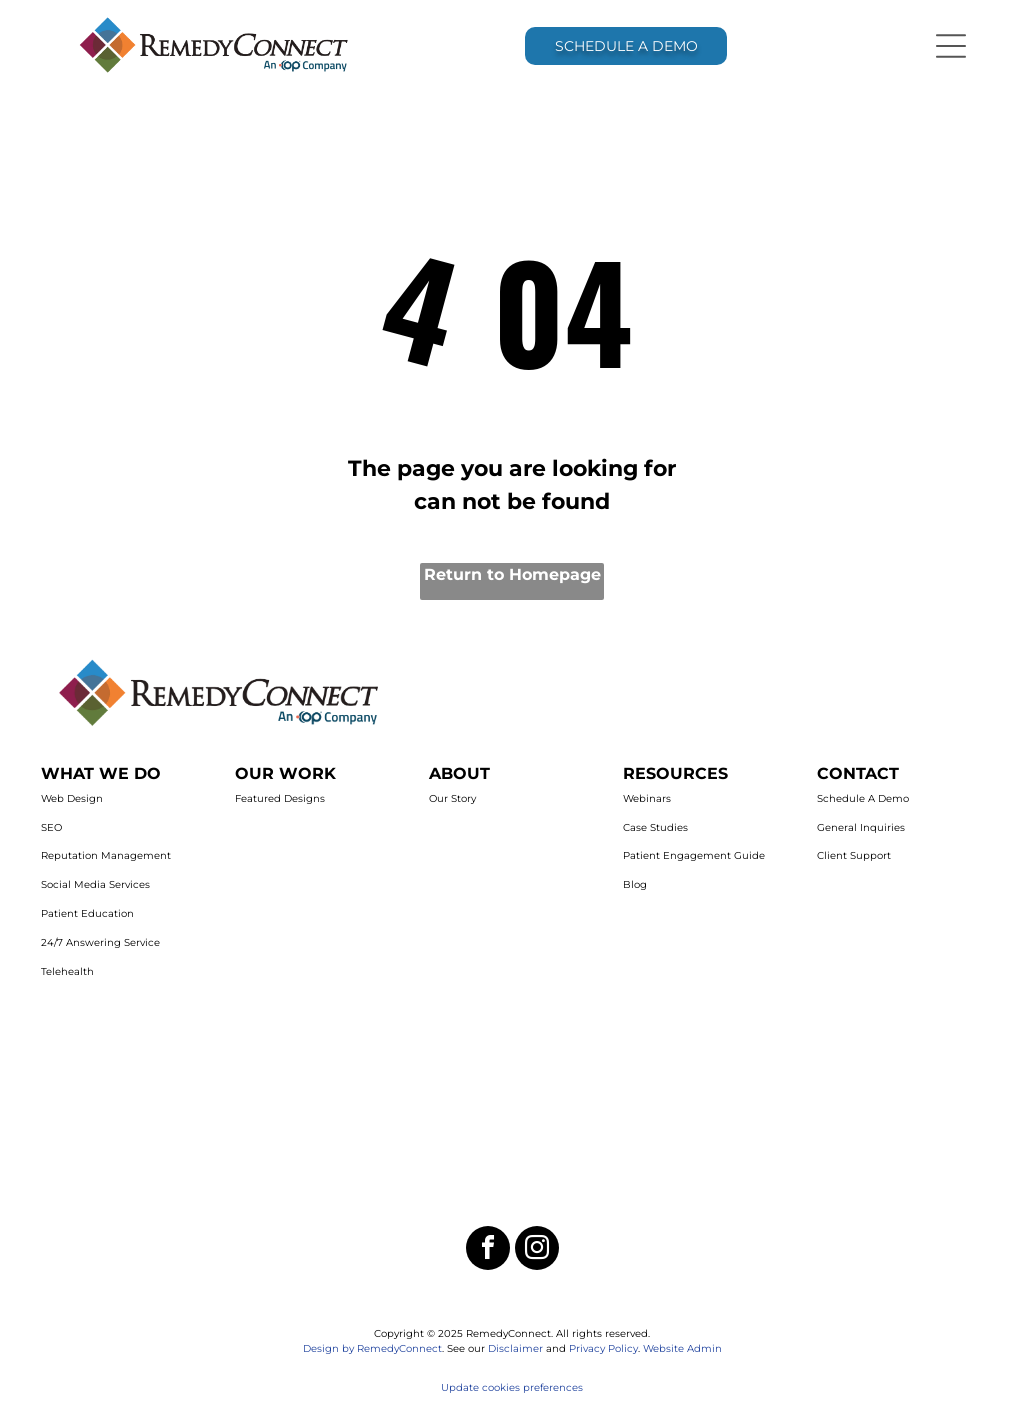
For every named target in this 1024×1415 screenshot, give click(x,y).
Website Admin (682, 1348)
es (577, 1387)
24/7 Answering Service (100, 942)
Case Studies (655, 827)
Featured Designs (280, 798)
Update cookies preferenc (506, 1387)
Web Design (72, 798)
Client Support (854, 855)
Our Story (452, 798)
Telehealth (67, 971)
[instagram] (537, 1250)
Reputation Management (106, 855)
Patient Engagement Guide (694, 855)
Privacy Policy (603, 1348)
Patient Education (87, 913)
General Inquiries (861, 827)
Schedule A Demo (863, 798)
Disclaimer (515, 1348)
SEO (51, 827)
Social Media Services (95, 884)
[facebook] (488, 1250)
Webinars (647, 798)
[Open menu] (951, 46)
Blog (635, 884)
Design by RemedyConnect (372, 1348)
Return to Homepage (512, 574)
